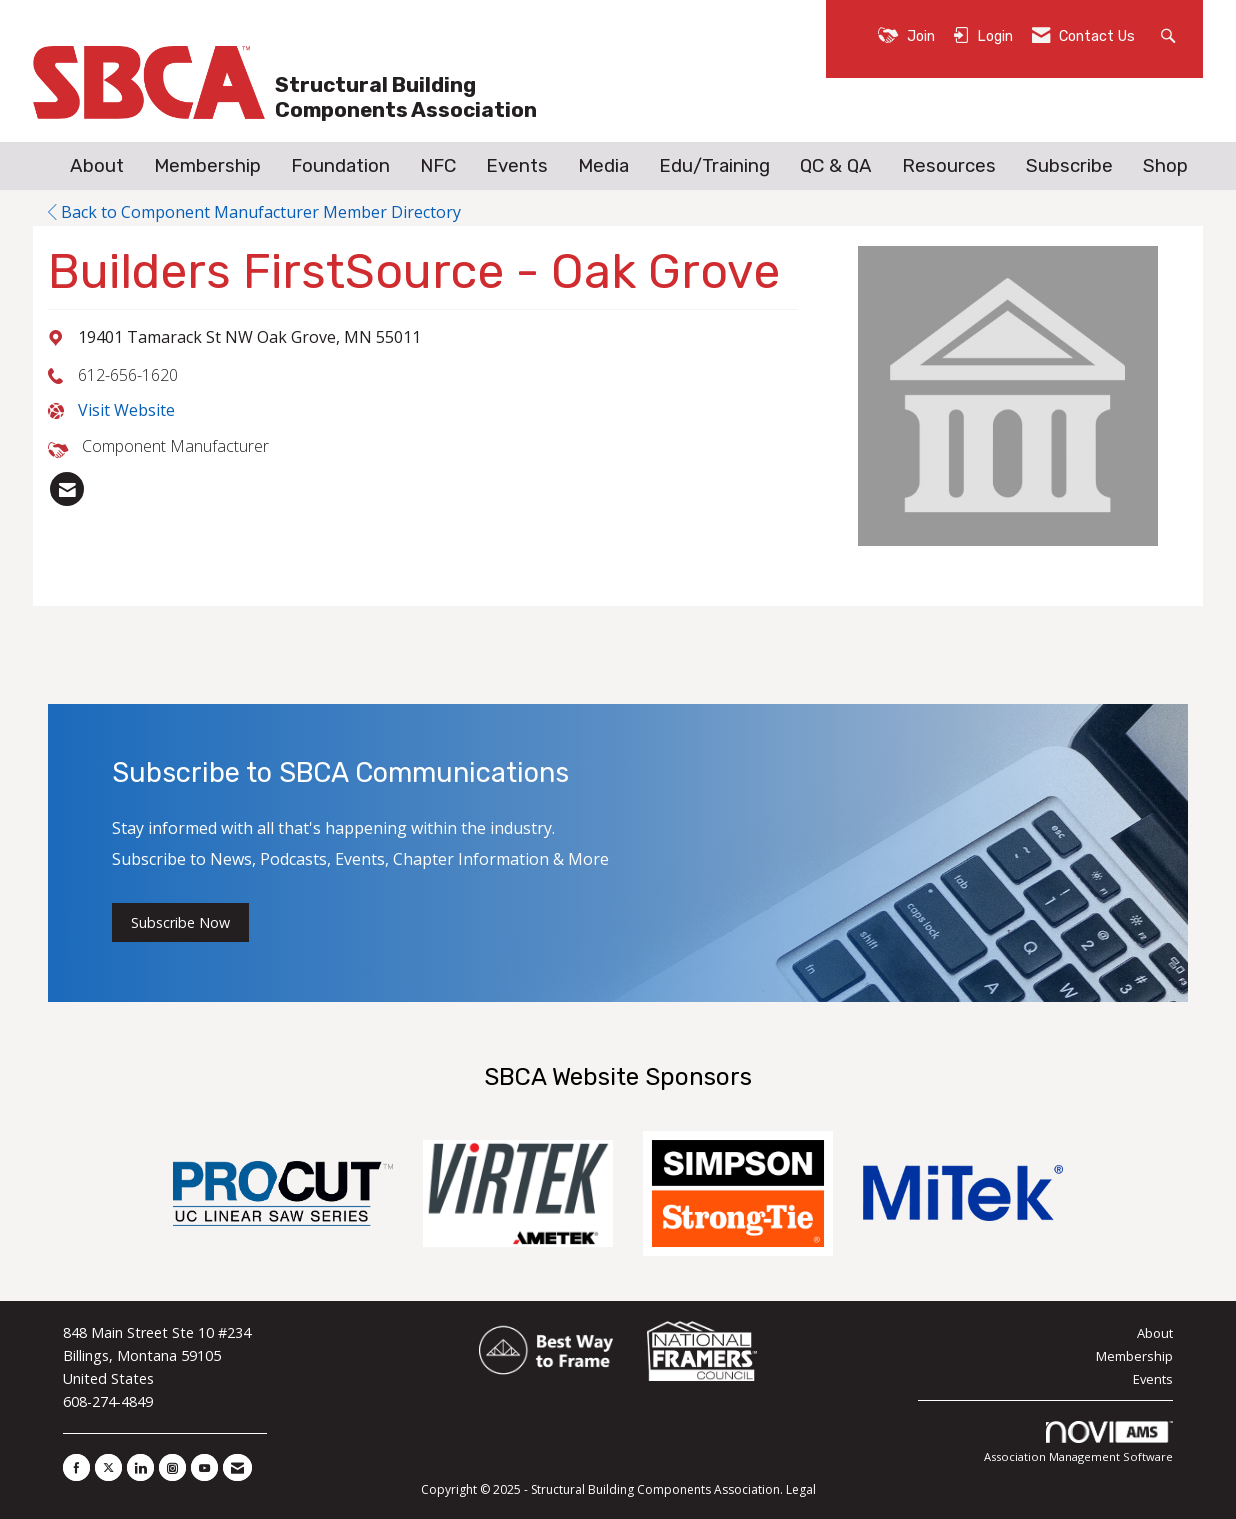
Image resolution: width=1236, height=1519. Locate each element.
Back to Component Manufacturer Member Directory (254, 212)
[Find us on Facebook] (76, 1467)
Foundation (340, 166)
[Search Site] (1170, 34)
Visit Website (126, 410)
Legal (801, 1489)
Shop (1165, 166)
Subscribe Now (180, 922)
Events (517, 166)
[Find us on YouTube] (204, 1467)
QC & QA (836, 166)
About (97, 166)
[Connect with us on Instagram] (172, 1467)
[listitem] (67, 489)
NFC (438, 166)
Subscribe (1069, 166)
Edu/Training (714, 166)
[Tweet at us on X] (108, 1467)
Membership (207, 166)
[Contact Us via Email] (237, 1467)
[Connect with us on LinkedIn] (140, 1467)
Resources (949, 166)
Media (603, 166)
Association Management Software (1078, 1442)
